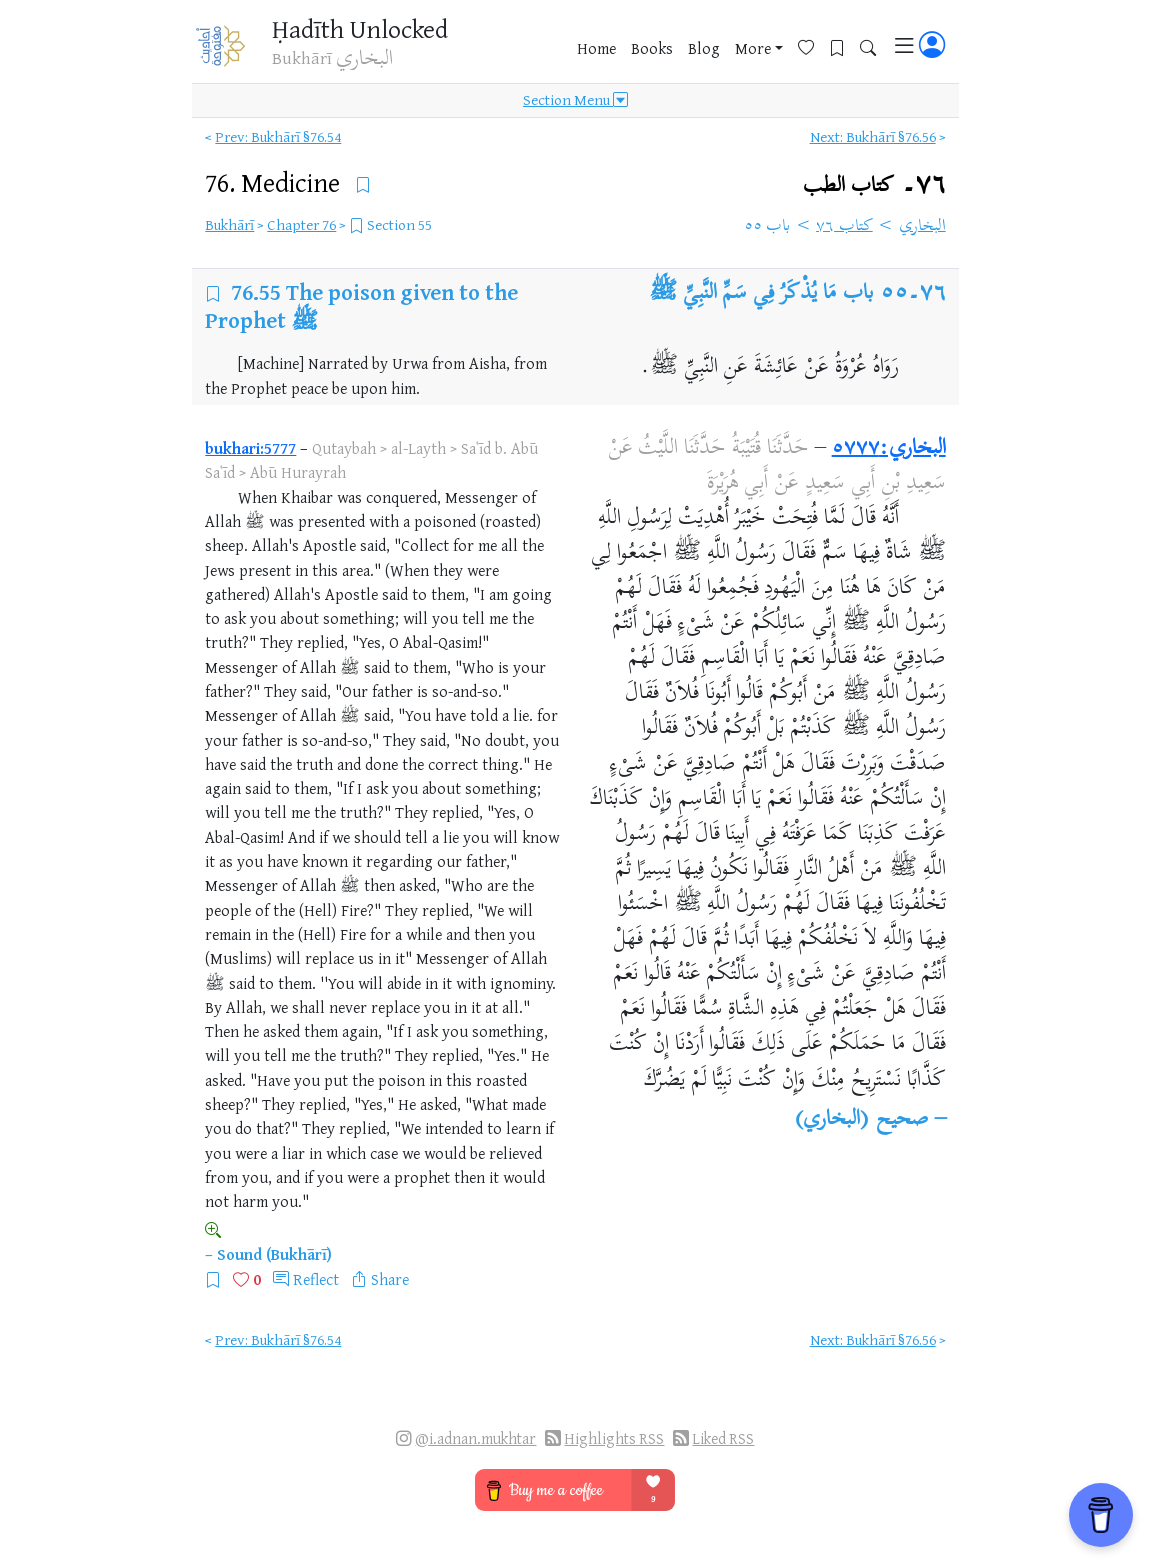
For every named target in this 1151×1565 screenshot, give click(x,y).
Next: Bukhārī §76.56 (873, 136)
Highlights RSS (614, 1438)
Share (390, 1279)
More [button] (753, 49)
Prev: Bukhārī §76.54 (278, 136)
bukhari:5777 (250, 448)
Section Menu (575, 102)
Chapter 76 (301, 224)
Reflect (316, 1279)
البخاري (922, 227)
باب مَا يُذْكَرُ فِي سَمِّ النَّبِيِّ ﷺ (761, 294)
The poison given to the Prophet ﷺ (361, 306)
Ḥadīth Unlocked (359, 29)
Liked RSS (723, 1438)
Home (596, 49)
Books (652, 49)
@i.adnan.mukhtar (475, 1438)
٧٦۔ (874, 185)
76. (275, 182)
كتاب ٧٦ (844, 227)
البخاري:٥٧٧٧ (889, 449)
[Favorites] (813, 46)
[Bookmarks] (844, 46)
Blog (704, 49)
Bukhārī (229, 224)
